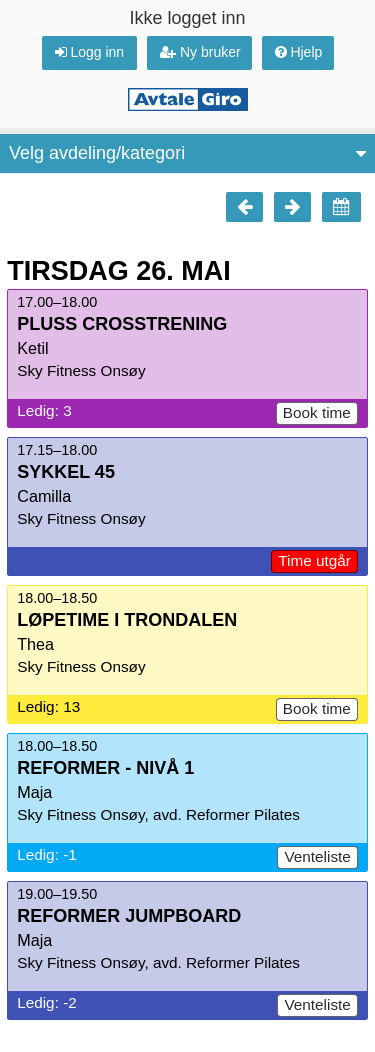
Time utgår (314, 560)
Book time (317, 412)
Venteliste (317, 856)
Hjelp (299, 52)
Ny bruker (200, 52)
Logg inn (90, 52)
